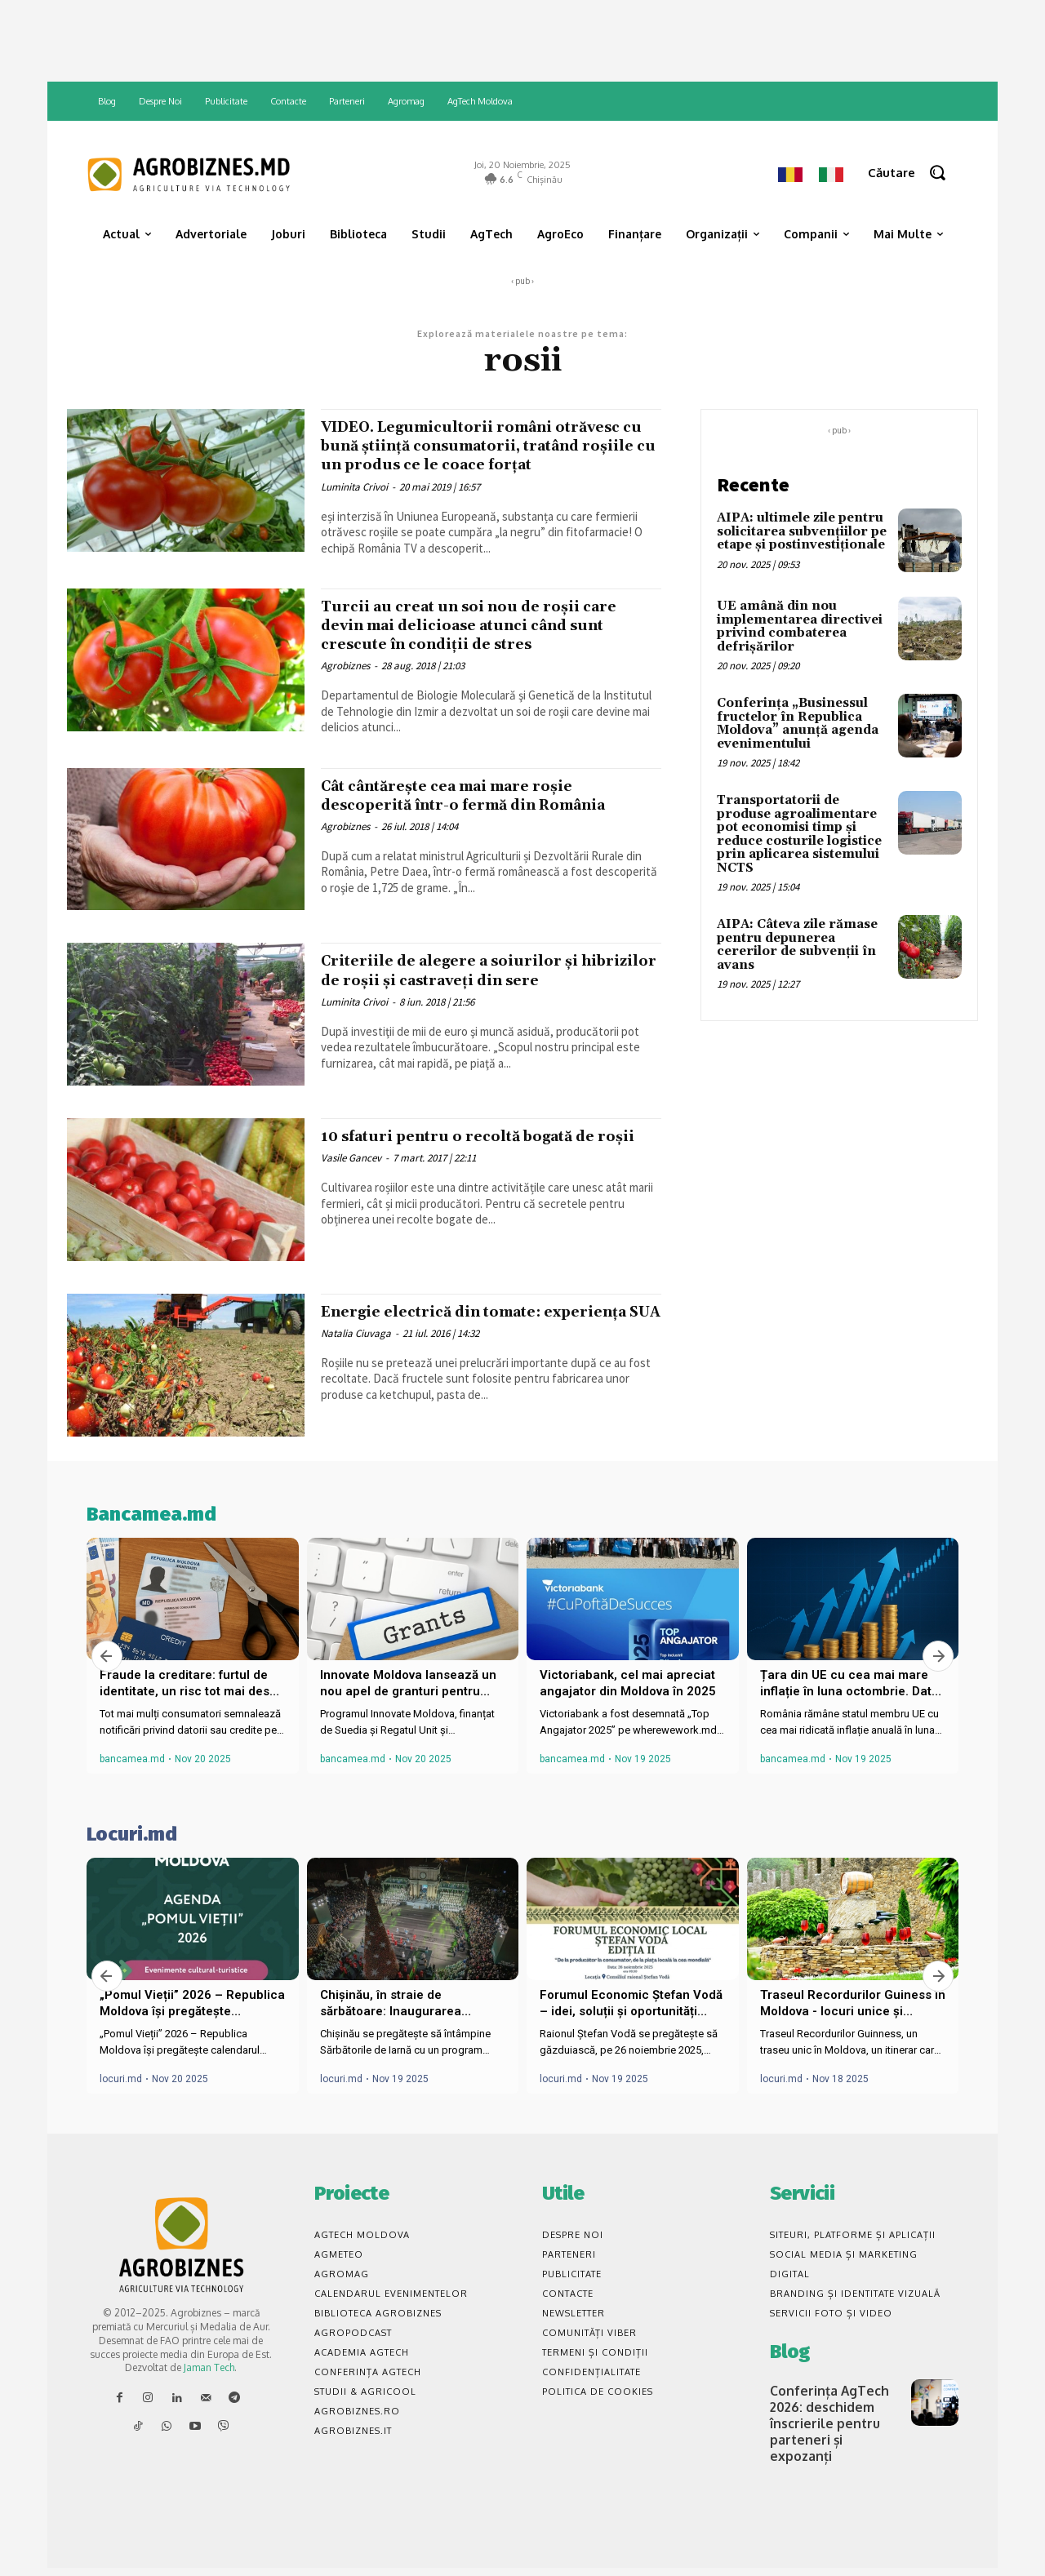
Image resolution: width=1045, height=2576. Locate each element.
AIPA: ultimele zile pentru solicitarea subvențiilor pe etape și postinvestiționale (802, 531)
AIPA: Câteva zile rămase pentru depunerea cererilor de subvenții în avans (797, 945)
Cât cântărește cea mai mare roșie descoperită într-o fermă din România (489, 814)
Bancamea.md (151, 1537)
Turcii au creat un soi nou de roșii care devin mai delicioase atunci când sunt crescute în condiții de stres (488, 644)
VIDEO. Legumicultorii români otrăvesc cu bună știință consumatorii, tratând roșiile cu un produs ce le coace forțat (478, 455)
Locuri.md (132, 1856)
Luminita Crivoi (354, 506)
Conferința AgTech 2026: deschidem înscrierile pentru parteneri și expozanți (832, 2434)
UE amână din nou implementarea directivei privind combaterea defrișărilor (800, 626)
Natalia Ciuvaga (356, 1375)
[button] (913, 172)
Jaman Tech (209, 2391)
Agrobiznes (345, 684)
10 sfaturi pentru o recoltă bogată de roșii (483, 1168)
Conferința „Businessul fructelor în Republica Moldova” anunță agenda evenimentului (797, 723)
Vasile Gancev (351, 1200)
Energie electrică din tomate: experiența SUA (450, 1344)
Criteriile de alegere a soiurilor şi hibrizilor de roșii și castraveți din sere (473, 999)
